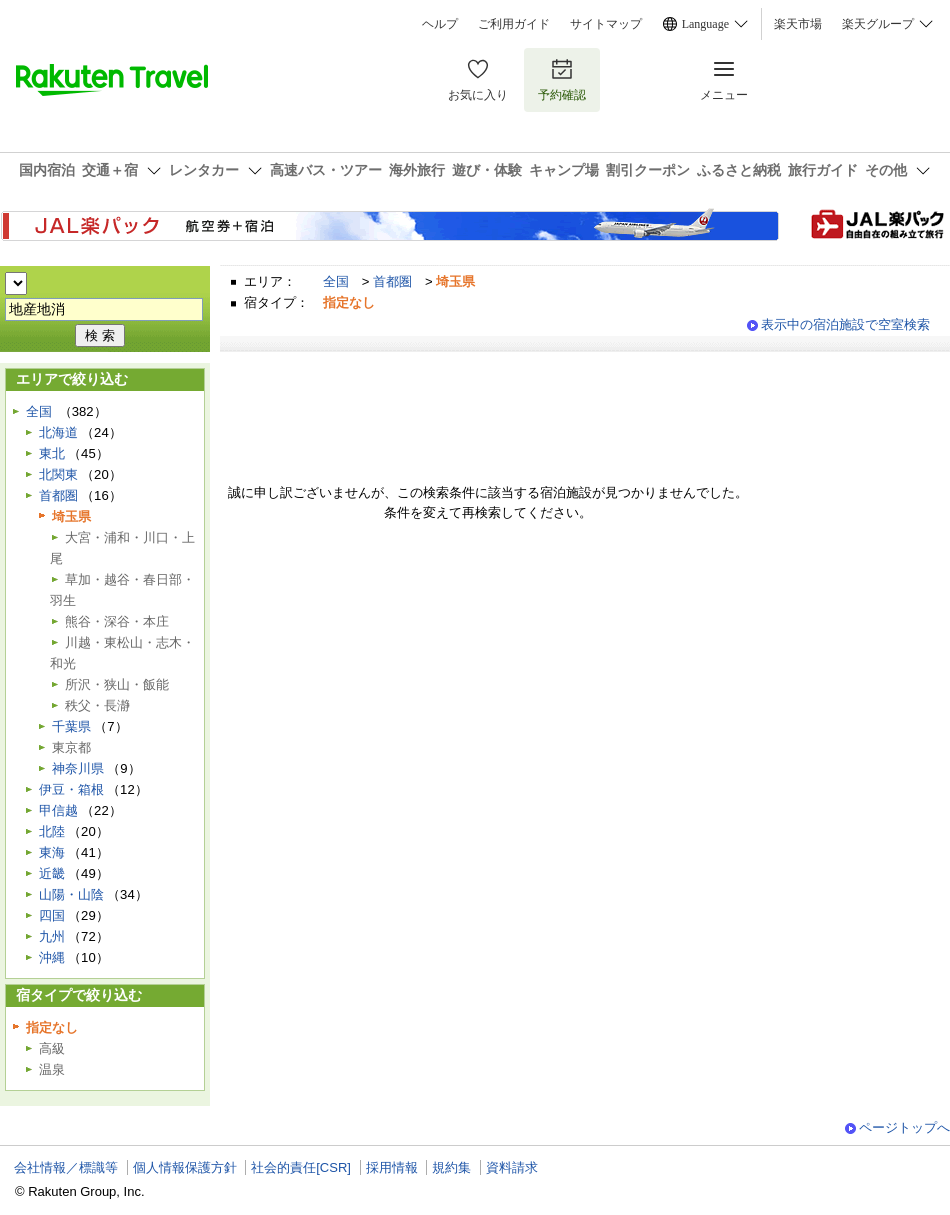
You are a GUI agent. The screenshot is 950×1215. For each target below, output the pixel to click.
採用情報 (392, 1167)
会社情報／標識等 (66, 1167)
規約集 (451, 1167)
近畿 (52, 873)
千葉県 (71, 726)
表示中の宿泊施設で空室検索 (845, 324)
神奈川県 (78, 768)
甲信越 (58, 810)
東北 (52, 453)
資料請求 (512, 1167)
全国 (336, 281)
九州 (52, 936)
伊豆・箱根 (71, 789)
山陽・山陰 (71, 894)
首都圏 (392, 281)
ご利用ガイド (514, 24)
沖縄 (52, 957)
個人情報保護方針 (185, 1167)
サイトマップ (606, 24)
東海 (52, 852)
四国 (52, 915)
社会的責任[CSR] (301, 1167)
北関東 (58, 474)
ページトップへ (904, 1127)
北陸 (52, 831)
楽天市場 (798, 24)
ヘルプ (440, 24)
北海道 (58, 432)
